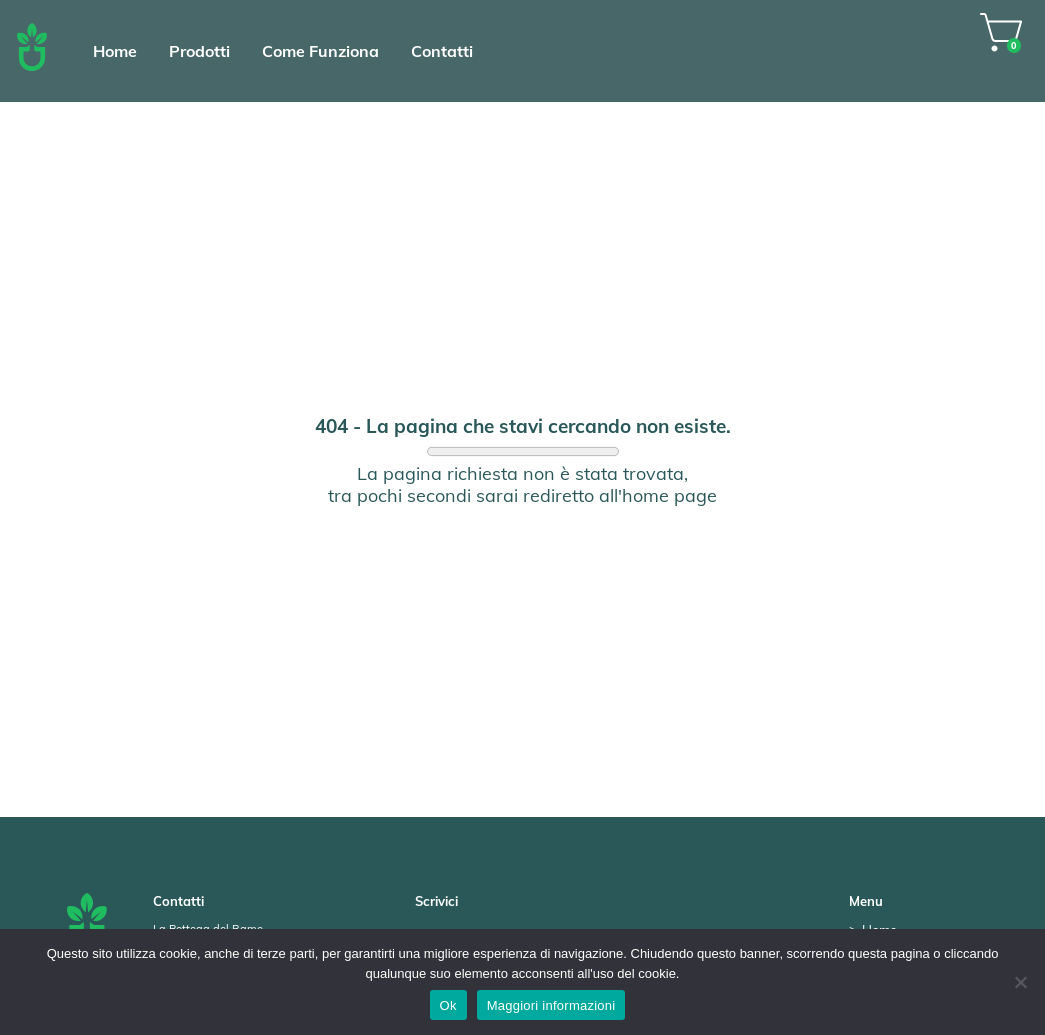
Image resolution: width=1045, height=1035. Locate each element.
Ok (448, 1005)
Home (115, 51)
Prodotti (199, 51)
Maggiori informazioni (551, 1005)
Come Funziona (320, 51)
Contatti (442, 51)
